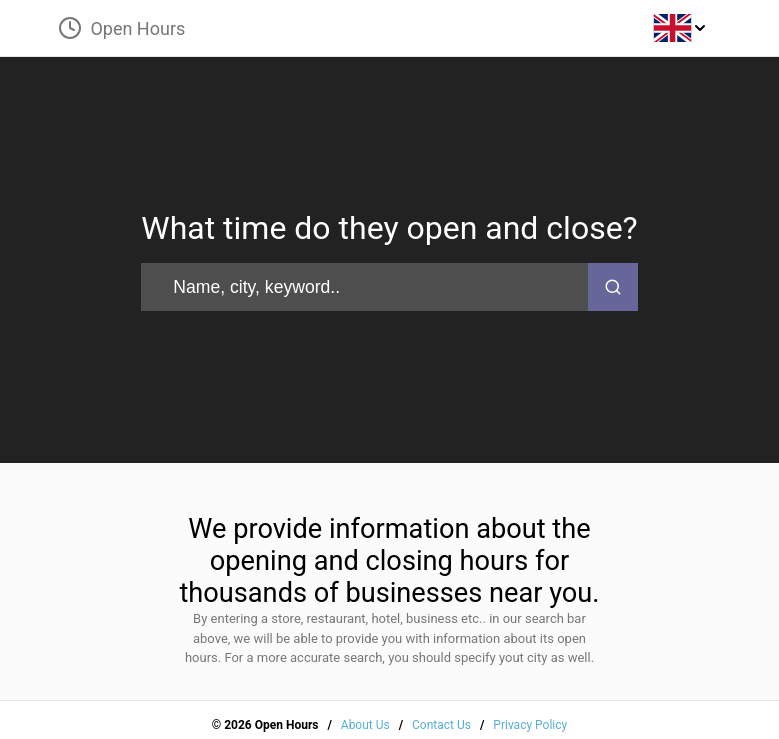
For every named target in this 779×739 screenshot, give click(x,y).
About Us (365, 725)
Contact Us (441, 725)
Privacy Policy (530, 725)
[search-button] (613, 287)
